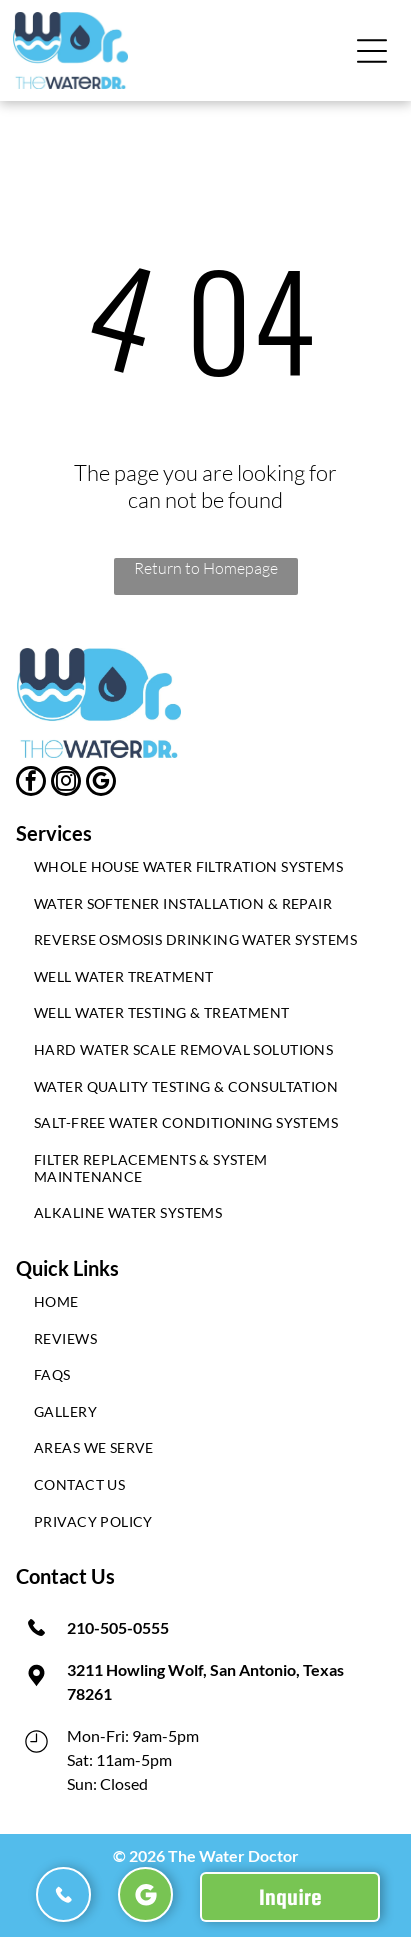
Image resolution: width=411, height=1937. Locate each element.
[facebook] (31, 783)
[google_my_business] (101, 783)
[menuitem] (205, 871)
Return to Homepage (206, 568)
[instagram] (66, 783)
